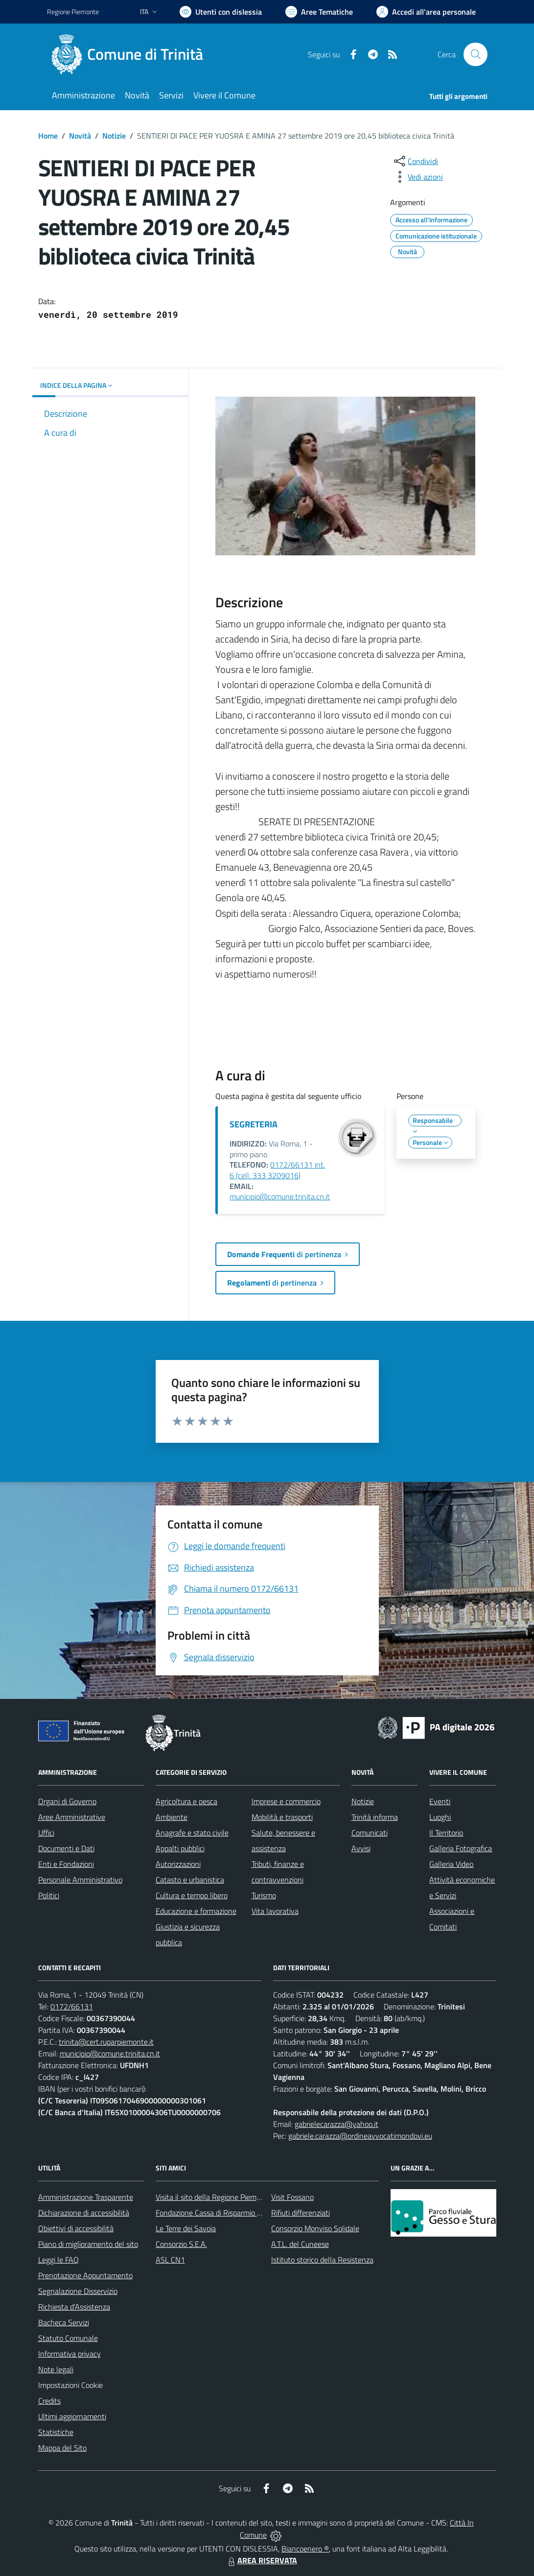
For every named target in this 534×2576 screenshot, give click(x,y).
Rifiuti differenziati (300, 2212)
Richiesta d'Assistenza (74, 2307)
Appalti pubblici (180, 1848)
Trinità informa (374, 1817)
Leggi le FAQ (58, 2260)
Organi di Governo (67, 1801)
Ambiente (171, 1817)
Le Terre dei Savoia (186, 2228)
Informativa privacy (69, 2354)
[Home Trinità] (131, 54)
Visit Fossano (292, 2197)
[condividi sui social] (415, 161)
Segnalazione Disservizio (77, 2291)
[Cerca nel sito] (475, 54)
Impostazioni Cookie (70, 2385)
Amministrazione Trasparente (85, 2197)
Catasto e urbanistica (190, 1879)
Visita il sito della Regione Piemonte (214, 2197)
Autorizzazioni (178, 1864)
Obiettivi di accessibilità (76, 2228)
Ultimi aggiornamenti (72, 2416)
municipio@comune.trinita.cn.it (280, 1196)
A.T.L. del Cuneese (300, 2244)
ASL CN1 (170, 2260)
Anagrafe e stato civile (192, 1832)
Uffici (46, 1832)
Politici (48, 1895)
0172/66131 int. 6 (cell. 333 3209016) (277, 1170)
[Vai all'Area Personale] (426, 12)
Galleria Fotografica (460, 1848)
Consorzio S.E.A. (181, 2244)
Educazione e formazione (196, 1911)
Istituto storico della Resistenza (322, 2260)
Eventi (439, 1801)
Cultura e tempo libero (192, 1895)
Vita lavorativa (275, 1911)
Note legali (55, 2369)
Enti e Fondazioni (66, 1864)
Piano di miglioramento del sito (88, 2244)
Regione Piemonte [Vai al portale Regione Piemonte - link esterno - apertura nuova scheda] (73, 11)
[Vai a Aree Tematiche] (319, 12)
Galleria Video (451, 1864)
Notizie (114, 136)
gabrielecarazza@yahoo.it (336, 2124)
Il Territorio (446, 1832)
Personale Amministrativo (80, 1879)
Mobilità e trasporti (282, 1817)
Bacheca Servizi (63, 2322)
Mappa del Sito (62, 2448)
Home (48, 136)
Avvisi (361, 1848)
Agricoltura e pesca (186, 1801)
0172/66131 (71, 2006)
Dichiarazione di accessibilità (83, 2212)
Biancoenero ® (305, 2548)
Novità (80, 136)
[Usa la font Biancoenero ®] (221, 12)
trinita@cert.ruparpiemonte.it (106, 2042)
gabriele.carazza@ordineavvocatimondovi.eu (360, 2136)
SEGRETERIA (254, 1124)
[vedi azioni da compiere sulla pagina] (417, 177)
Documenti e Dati (66, 1848)
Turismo (264, 1895)
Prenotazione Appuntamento (85, 2275)
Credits (49, 2401)
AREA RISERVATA (261, 2560)
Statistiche (55, 2432)
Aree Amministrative (71, 1817)
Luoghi (440, 1817)
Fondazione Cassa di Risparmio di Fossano (223, 2212)
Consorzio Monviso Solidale (315, 2228)
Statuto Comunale (68, 2338)
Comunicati (369, 1832)
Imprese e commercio (286, 1801)
